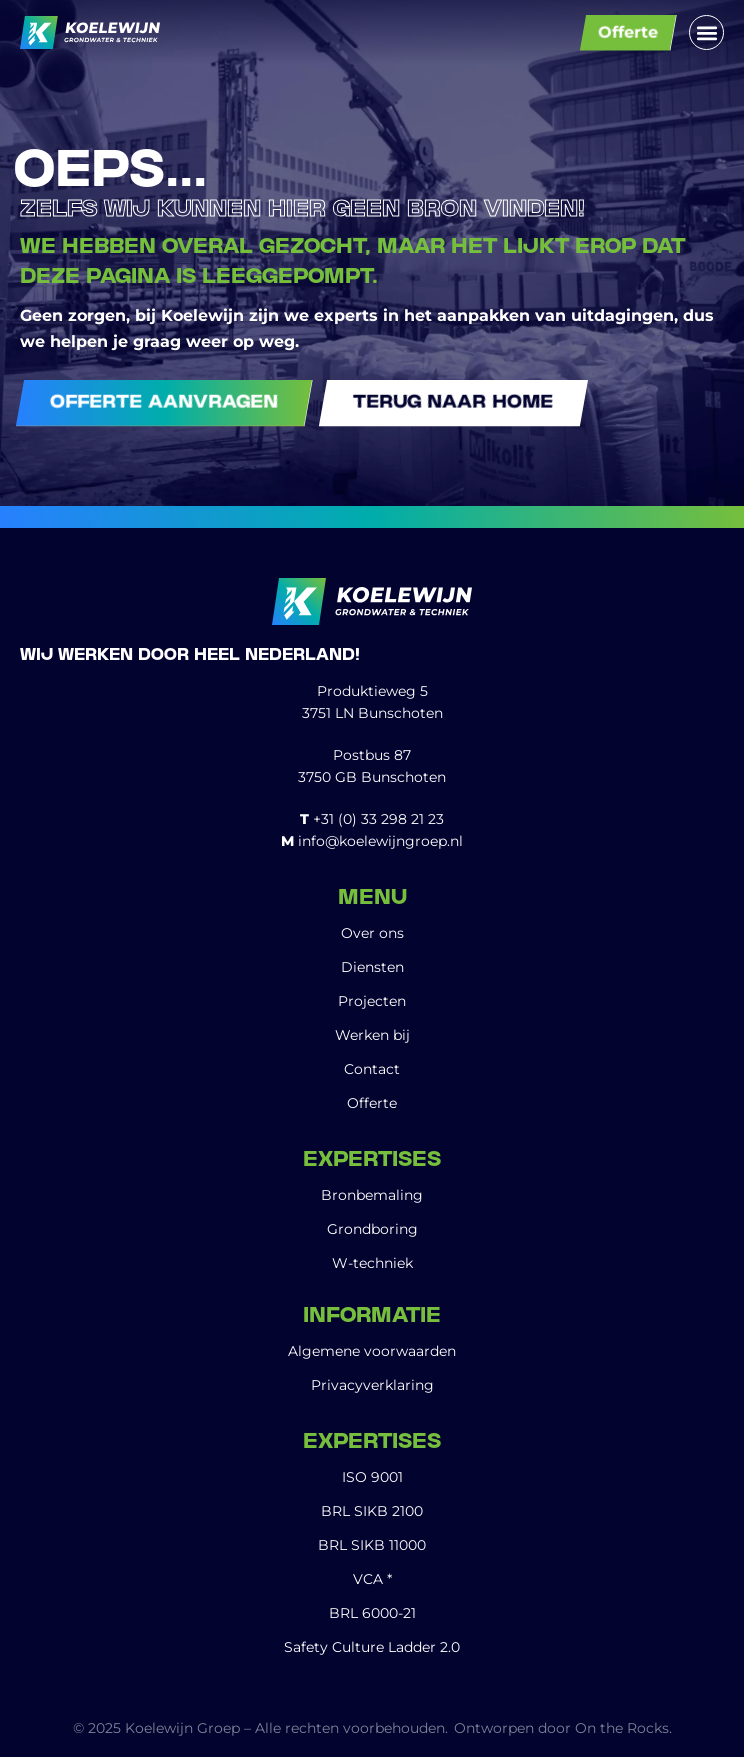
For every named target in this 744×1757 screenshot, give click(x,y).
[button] (706, 32)
